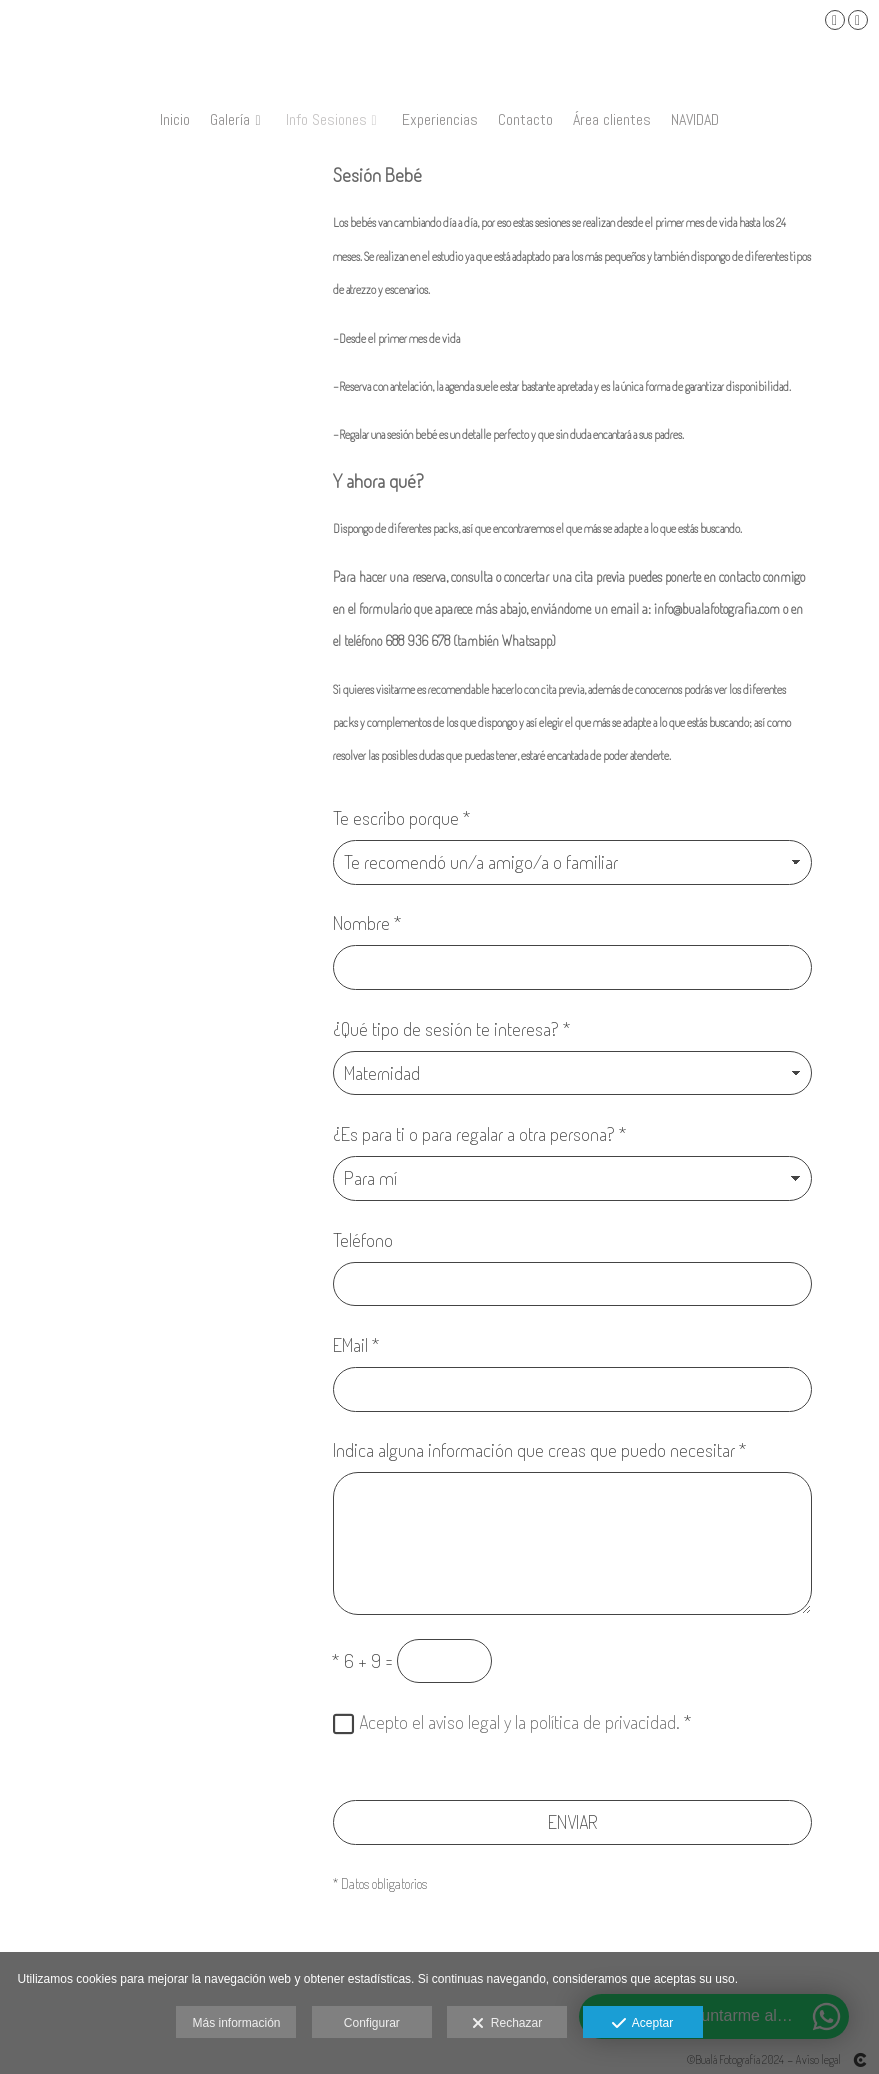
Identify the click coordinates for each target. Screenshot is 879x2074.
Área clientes (612, 120)
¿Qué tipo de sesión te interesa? (452, 1028)
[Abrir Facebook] (835, 20)
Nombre (367, 922)
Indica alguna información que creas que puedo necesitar (540, 1449)
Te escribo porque (402, 817)
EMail (356, 1344)
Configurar (372, 2023)
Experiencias (440, 120)
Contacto (525, 120)
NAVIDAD (695, 120)
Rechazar (507, 2024)
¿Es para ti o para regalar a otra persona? (480, 1133)
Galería (230, 120)
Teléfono (363, 1239)
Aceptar (642, 2024)
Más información (236, 2023)
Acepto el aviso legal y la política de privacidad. (519, 1721)
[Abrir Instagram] (858, 20)
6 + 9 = (362, 1660)
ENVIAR (573, 1821)
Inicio (175, 120)
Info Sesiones (326, 120)
